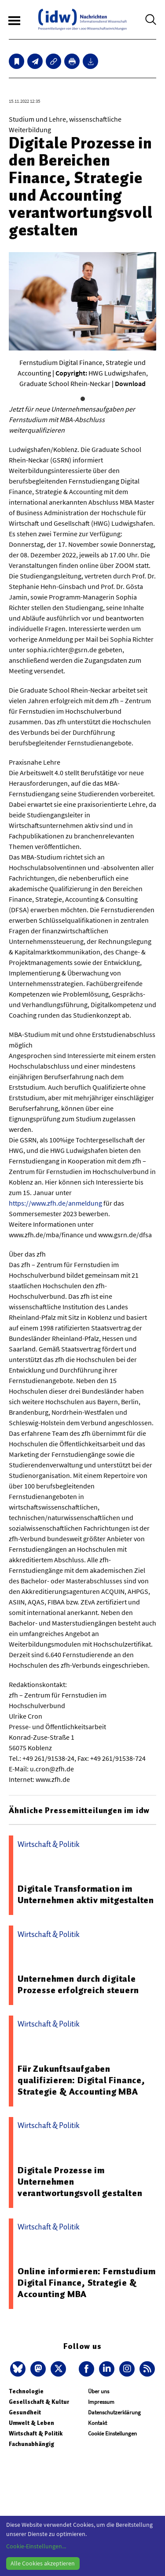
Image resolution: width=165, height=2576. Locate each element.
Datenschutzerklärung (114, 2412)
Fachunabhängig (31, 2444)
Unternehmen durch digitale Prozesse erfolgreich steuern (78, 1984)
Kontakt (97, 2423)
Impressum (101, 2402)
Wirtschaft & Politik (35, 2433)
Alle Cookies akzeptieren (43, 2563)
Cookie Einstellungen (112, 2433)
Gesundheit (25, 2412)
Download (130, 383)
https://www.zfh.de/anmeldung (55, 1203)
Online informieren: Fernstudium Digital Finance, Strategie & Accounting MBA (87, 2283)
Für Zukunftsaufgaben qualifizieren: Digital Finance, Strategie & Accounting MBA (81, 2080)
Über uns (98, 2391)
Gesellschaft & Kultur (39, 2402)
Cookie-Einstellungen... (36, 2546)
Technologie (26, 2391)
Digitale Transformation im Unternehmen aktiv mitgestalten (86, 1894)
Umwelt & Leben (31, 2423)
